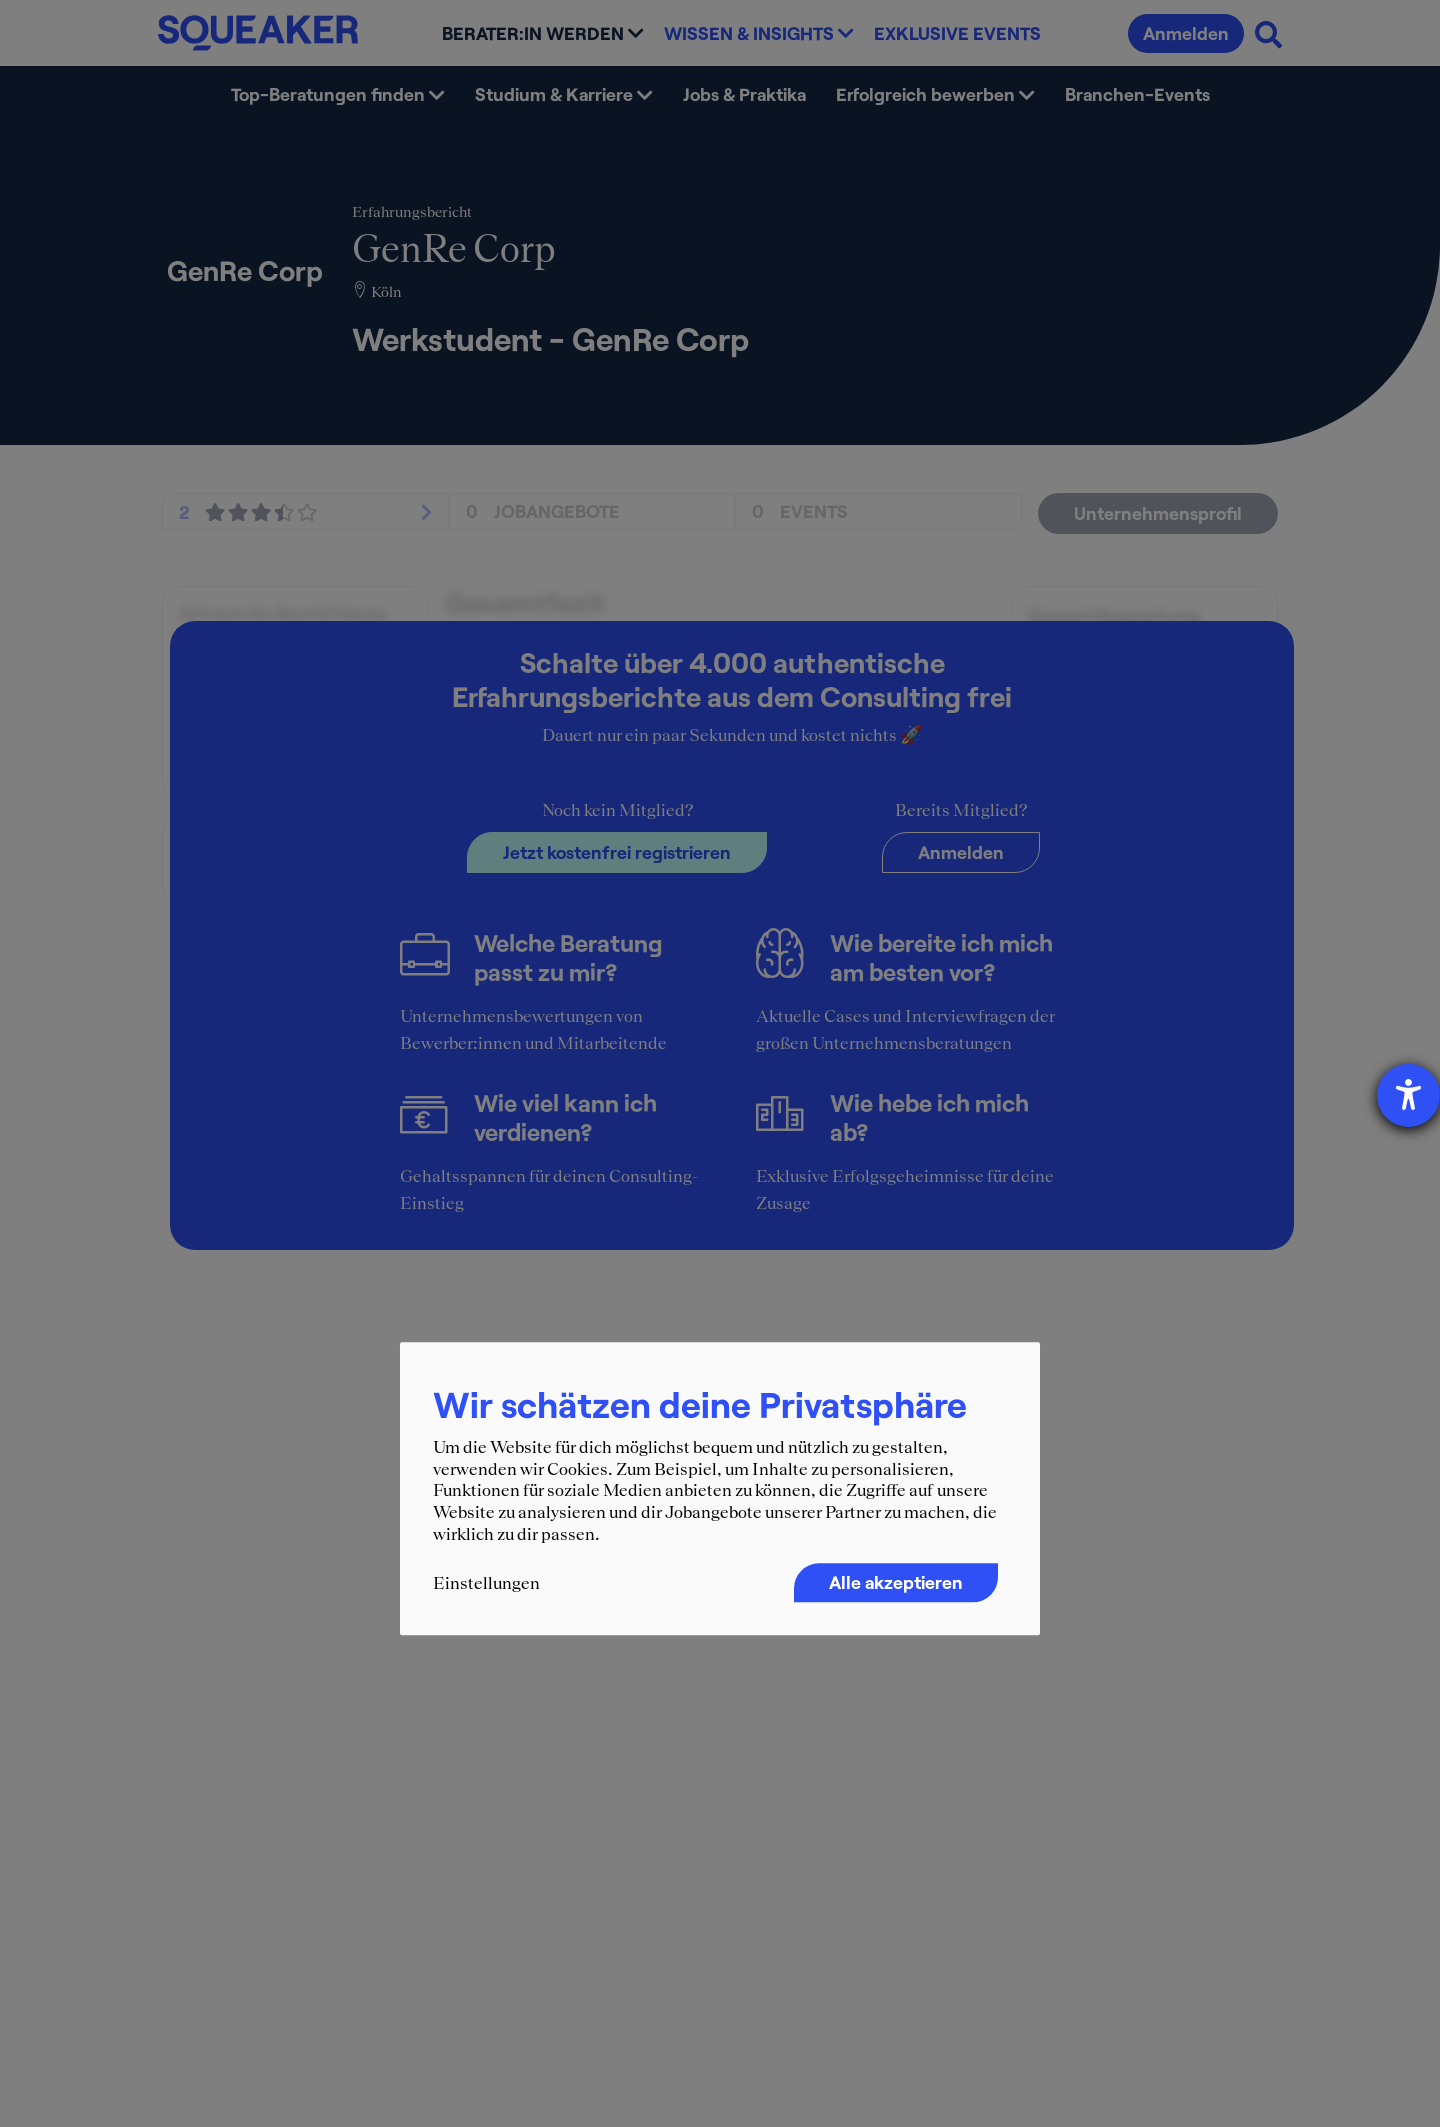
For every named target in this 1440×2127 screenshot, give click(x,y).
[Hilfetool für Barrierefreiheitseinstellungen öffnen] (1408, 1095)
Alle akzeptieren (896, 1583)
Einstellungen (486, 1584)
